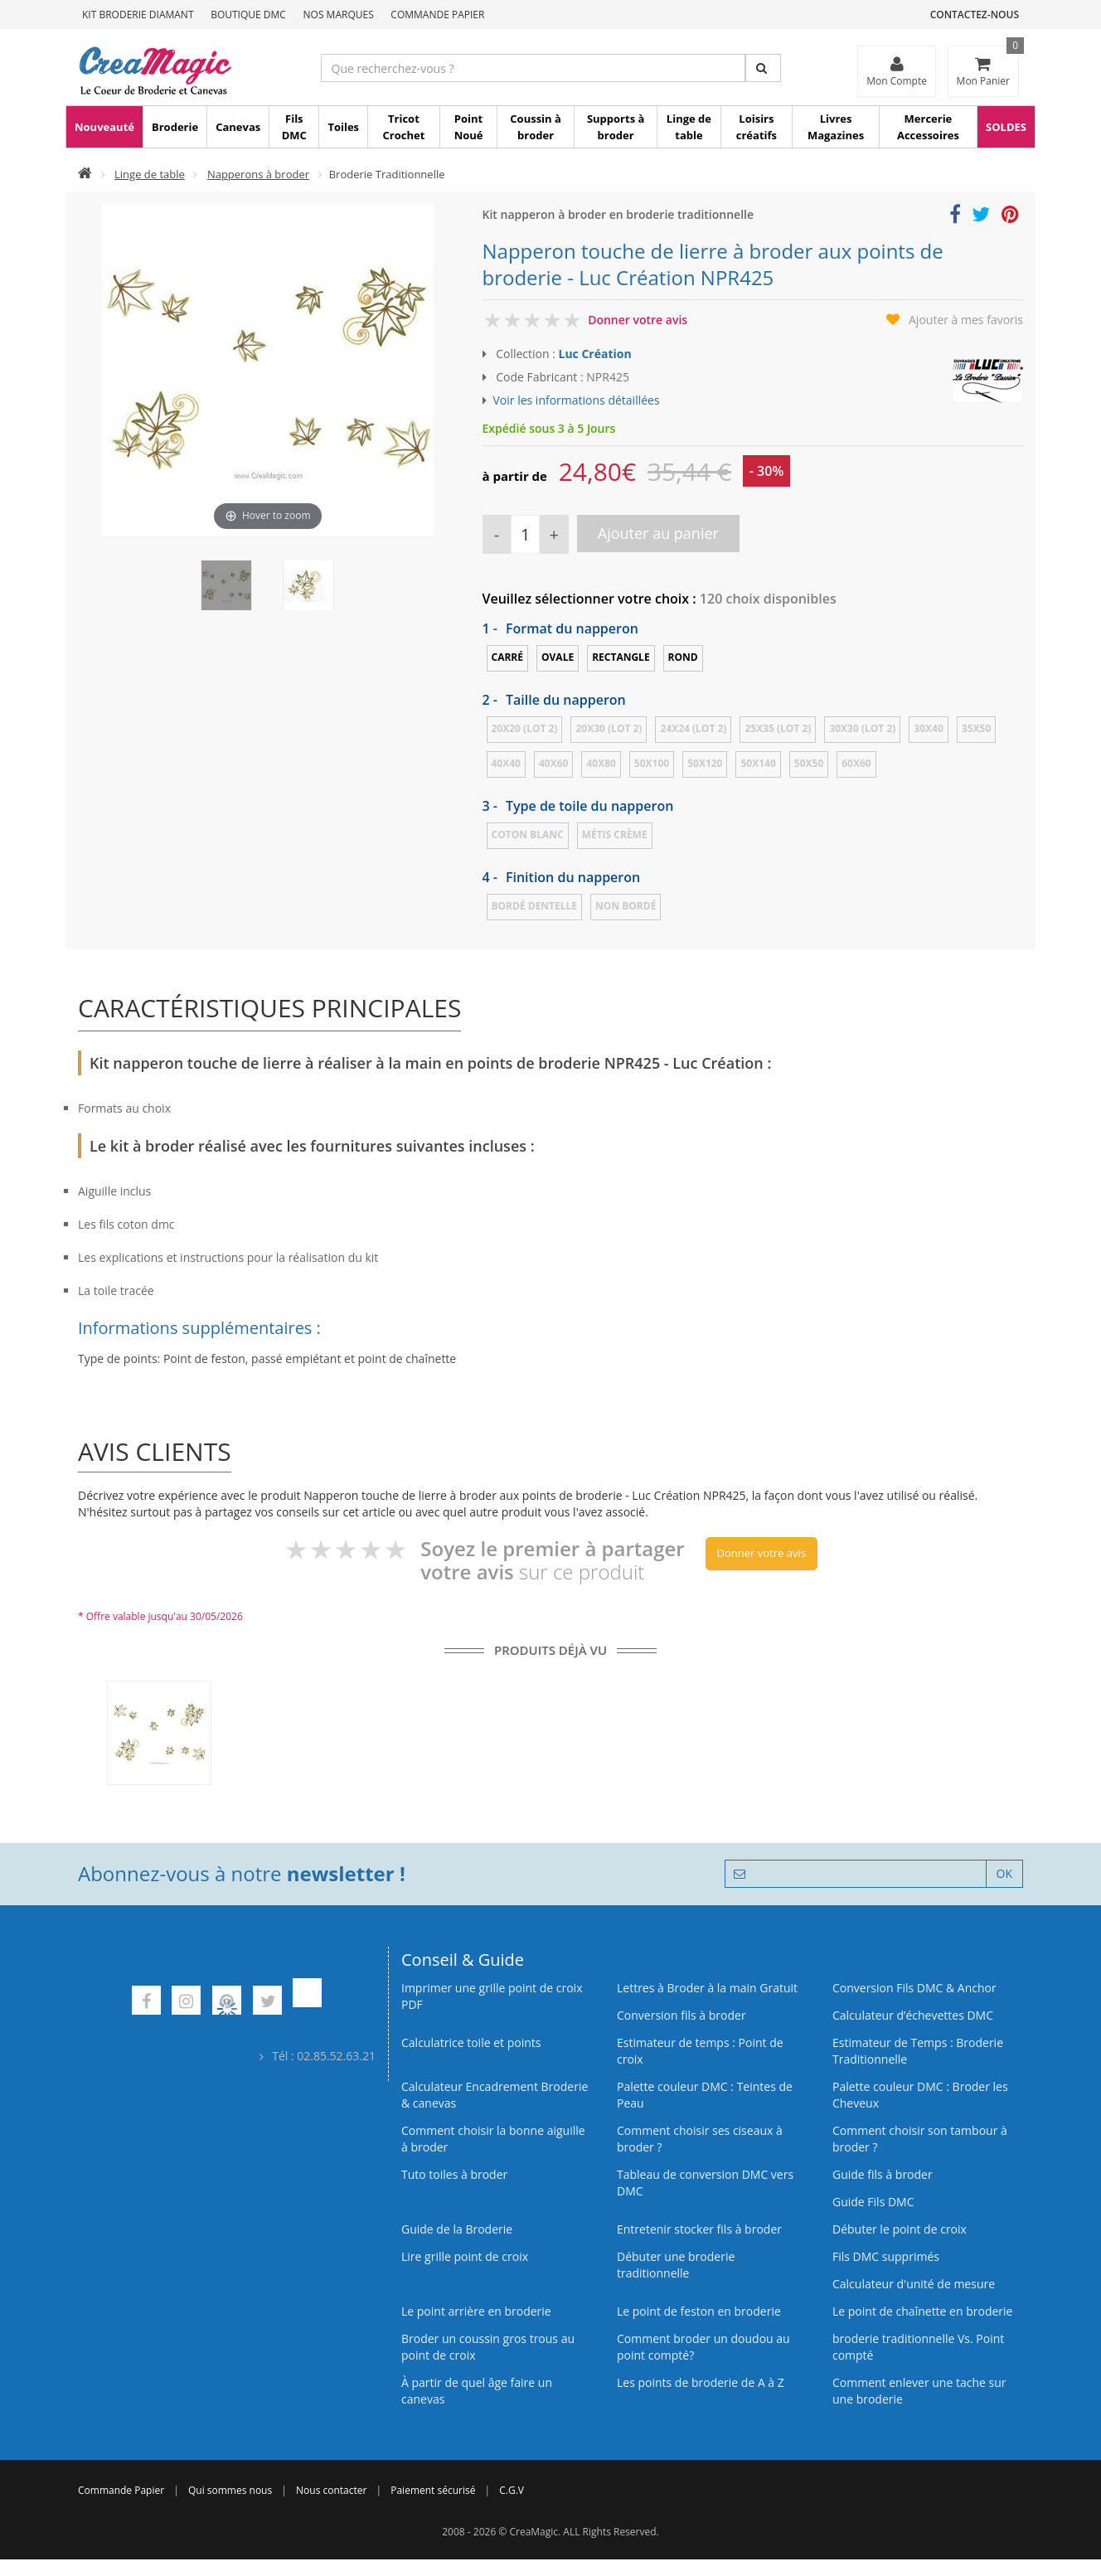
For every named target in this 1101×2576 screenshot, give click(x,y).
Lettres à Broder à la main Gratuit (707, 1988)
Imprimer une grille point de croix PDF (491, 1996)
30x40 (928, 728)
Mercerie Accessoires (928, 127)
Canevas (238, 126)
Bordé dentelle (535, 906)
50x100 (651, 763)
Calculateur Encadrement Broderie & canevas (494, 2095)
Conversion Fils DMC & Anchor (914, 1988)
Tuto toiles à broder (454, 2174)
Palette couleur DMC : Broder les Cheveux (920, 2095)
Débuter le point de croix (899, 2229)
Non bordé (625, 906)
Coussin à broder (535, 127)
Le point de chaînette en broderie (922, 2311)
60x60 (856, 763)
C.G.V (511, 2490)
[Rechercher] (763, 68)
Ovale (557, 657)
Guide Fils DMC (873, 2202)
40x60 (553, 763)
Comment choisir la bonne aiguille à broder (493, 2138)
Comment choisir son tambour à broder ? (919, 2138)
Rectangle (620, 657)
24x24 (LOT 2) (693, 728)
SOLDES (1006, 126)
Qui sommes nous (230, 2490)
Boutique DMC (248, 14)
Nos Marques (338, 14)
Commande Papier (437, 14)
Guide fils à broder (882, 2174)
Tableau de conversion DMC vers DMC (705, 2182)
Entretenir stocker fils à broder (699, 2229)
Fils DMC (294, 127)
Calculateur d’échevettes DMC (912, 2015)
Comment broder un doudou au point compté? (703, 2347)
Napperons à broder (258, 174)
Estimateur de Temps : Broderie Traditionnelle (917, 2051)
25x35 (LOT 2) (778, 728)
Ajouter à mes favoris (966, 319)
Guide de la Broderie (456, 2229)
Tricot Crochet (404, 127)
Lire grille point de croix (464, 2256)
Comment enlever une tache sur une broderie (919, 2391)
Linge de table (689, 127)
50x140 (757, 763)
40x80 (600, 763)
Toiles (343, 126)
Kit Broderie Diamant (138, 14)
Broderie (175, 126)
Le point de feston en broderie (699, 2311)
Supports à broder (615, 127)
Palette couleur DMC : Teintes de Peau (705, 2095)
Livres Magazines (836, 127)
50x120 (704, 763)
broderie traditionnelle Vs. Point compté (918, 2347)
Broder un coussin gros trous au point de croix (488, 2347)
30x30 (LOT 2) (862, 728)
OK (1004, 1873)
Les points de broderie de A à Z (700, 2382)
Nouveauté (104, 126)
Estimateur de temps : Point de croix (700, 2051)
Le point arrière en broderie (476, 2311)
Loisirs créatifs (756, 127)
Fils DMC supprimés (885, 2256)
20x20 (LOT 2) (525, 728)
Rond (683, 657)
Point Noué (468, 127)
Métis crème (615, 834)
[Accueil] (85, 174)
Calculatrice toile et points (471, 2042)
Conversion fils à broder (681, 2015)
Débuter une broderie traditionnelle (676, 2265)
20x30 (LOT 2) (608, 728)
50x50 (808, 763)
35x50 (976, 728)
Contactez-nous (974, 14)
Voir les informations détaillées (576, 400)
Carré (508, 657)
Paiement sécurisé (432, 2490)
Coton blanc (528, 834)
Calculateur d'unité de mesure (913, 2284)
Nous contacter (331, 2490)
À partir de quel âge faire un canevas (476, 2391)
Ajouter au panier (658, 533)
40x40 (506, 763)
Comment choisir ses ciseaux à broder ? (700, 2138)
